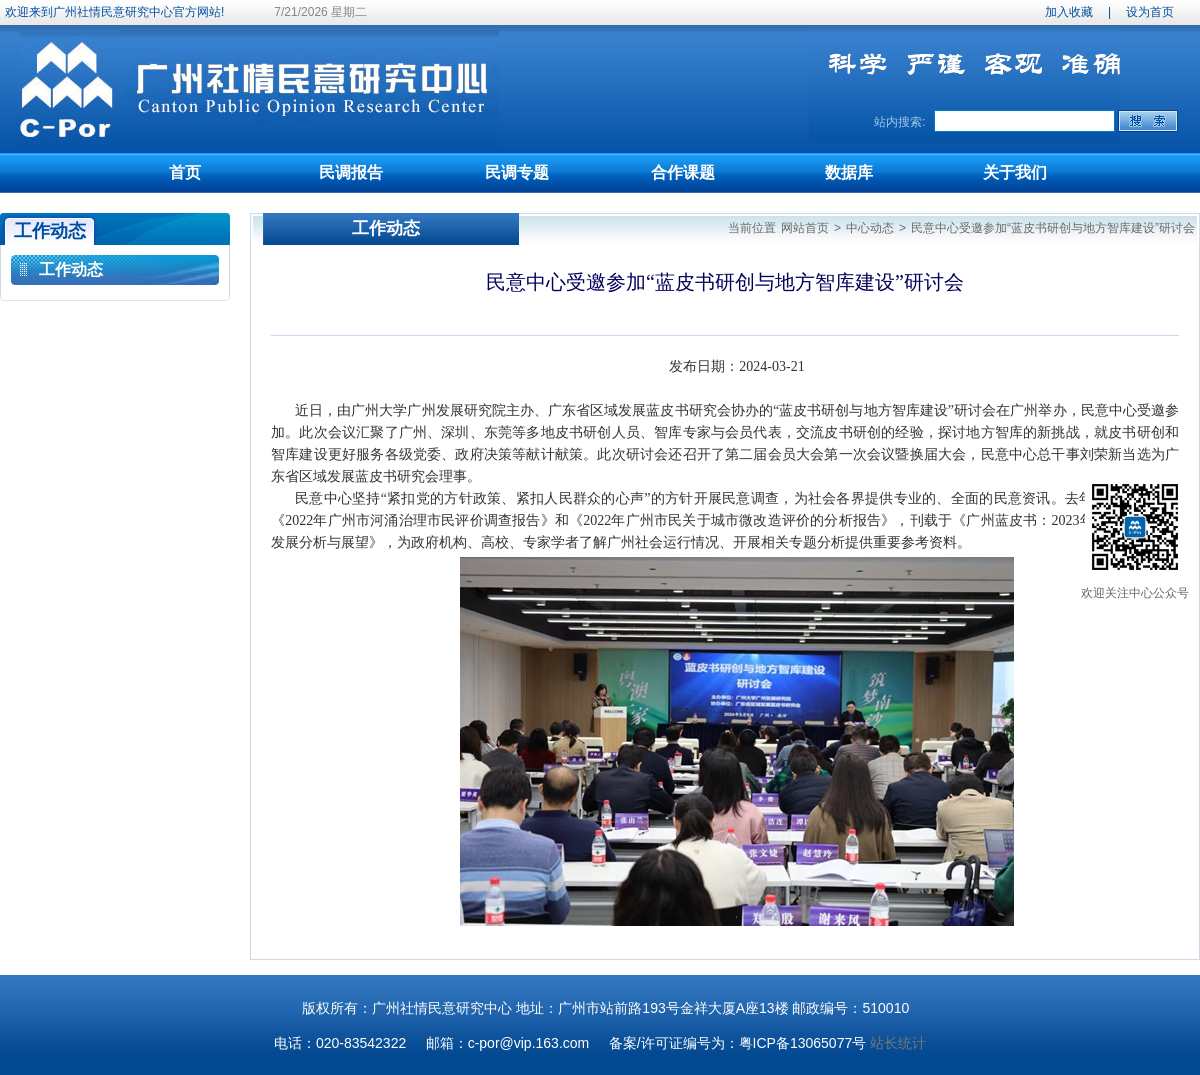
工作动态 (71, 269)
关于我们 (1015, 172)
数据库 (849, 172)
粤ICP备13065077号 (803, 1043)
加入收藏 (1069, 12)
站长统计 (898, 1043)
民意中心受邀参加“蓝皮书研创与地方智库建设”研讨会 (1053, 228)
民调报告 (351, 172)
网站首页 (805, 228)
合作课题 (683, 172)
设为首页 (1150, 12)
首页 (185, 172)
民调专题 (517, 172)
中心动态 (870, 228)
